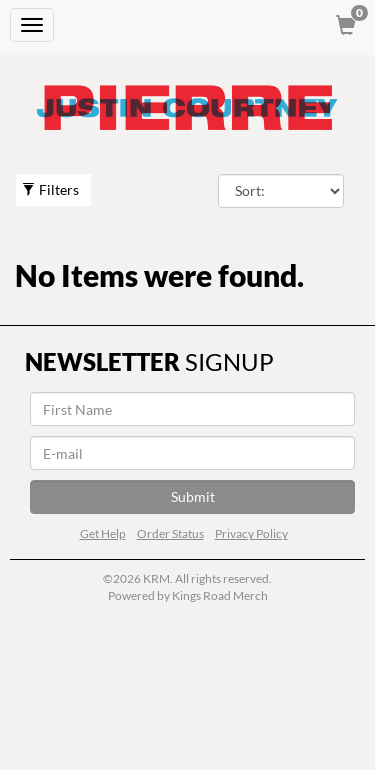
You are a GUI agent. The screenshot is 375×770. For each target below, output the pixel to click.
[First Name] (192, 409)
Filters (50, 189)
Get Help (103, 533)
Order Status (170, 533)
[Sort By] (281, 191)
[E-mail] (192, 453)
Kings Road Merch (220, 595)
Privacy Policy (251, 533)
